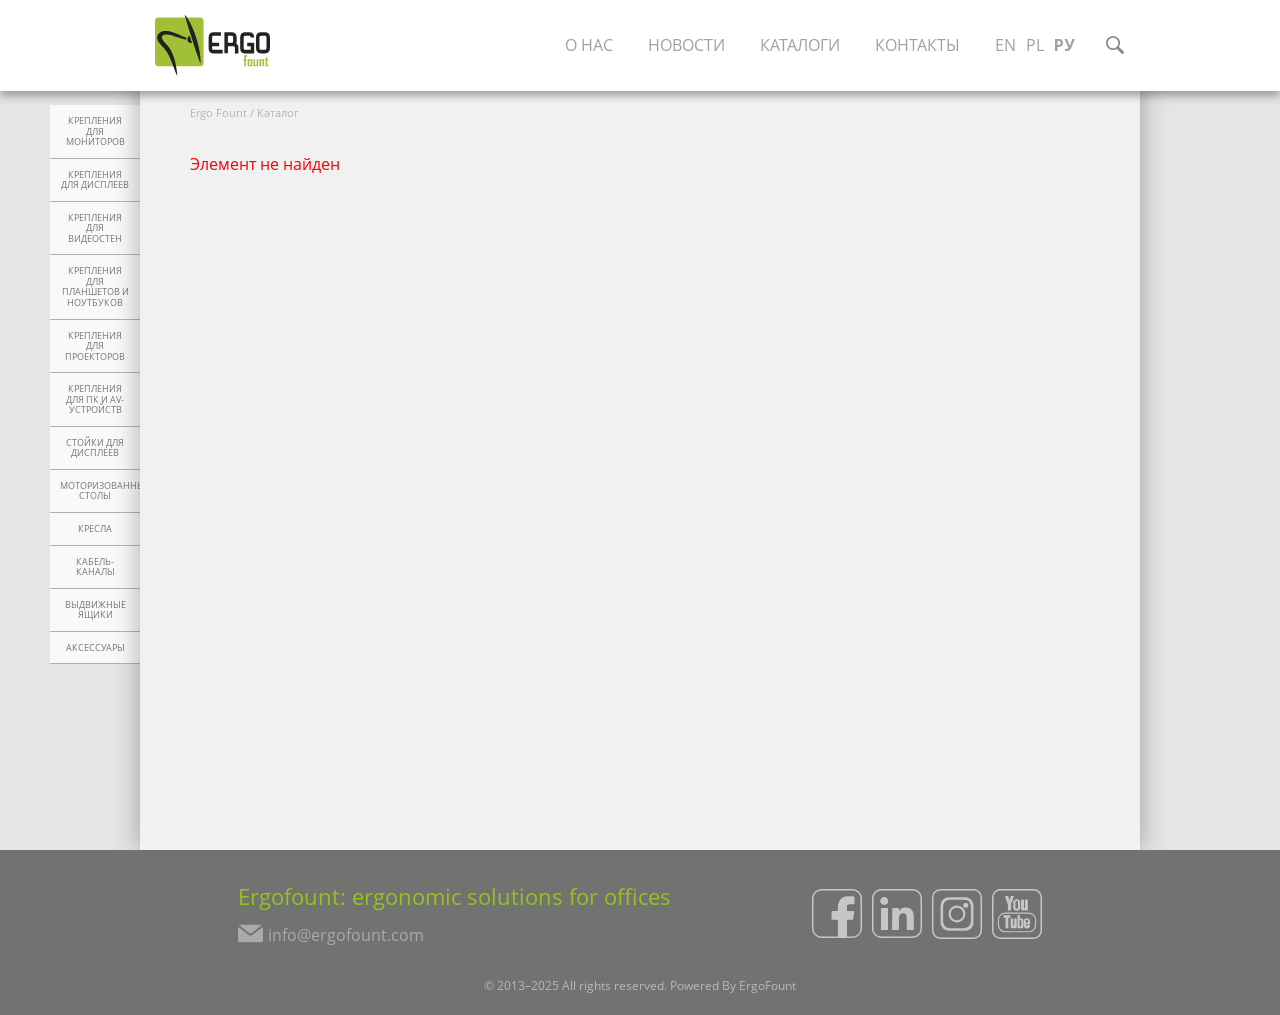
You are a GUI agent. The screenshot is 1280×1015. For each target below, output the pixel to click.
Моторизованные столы (100, 491)
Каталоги (800, 45)
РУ (1064, 45)
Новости (686, 45)
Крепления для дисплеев (95, 180)
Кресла (95, 529)
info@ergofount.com (346, 935)
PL (1035, 45)
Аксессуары (95, 648)
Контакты (917, 45)
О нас (589, 45)
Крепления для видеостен (95, 228)
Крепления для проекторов (95, 346)
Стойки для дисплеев (95, 448)
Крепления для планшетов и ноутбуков (95, 287)
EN (1005, 45)
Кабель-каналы (95, 567)
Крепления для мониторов (95, 131)
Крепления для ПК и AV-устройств (95, 399)
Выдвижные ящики (95, 610)
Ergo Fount (218, 112)
